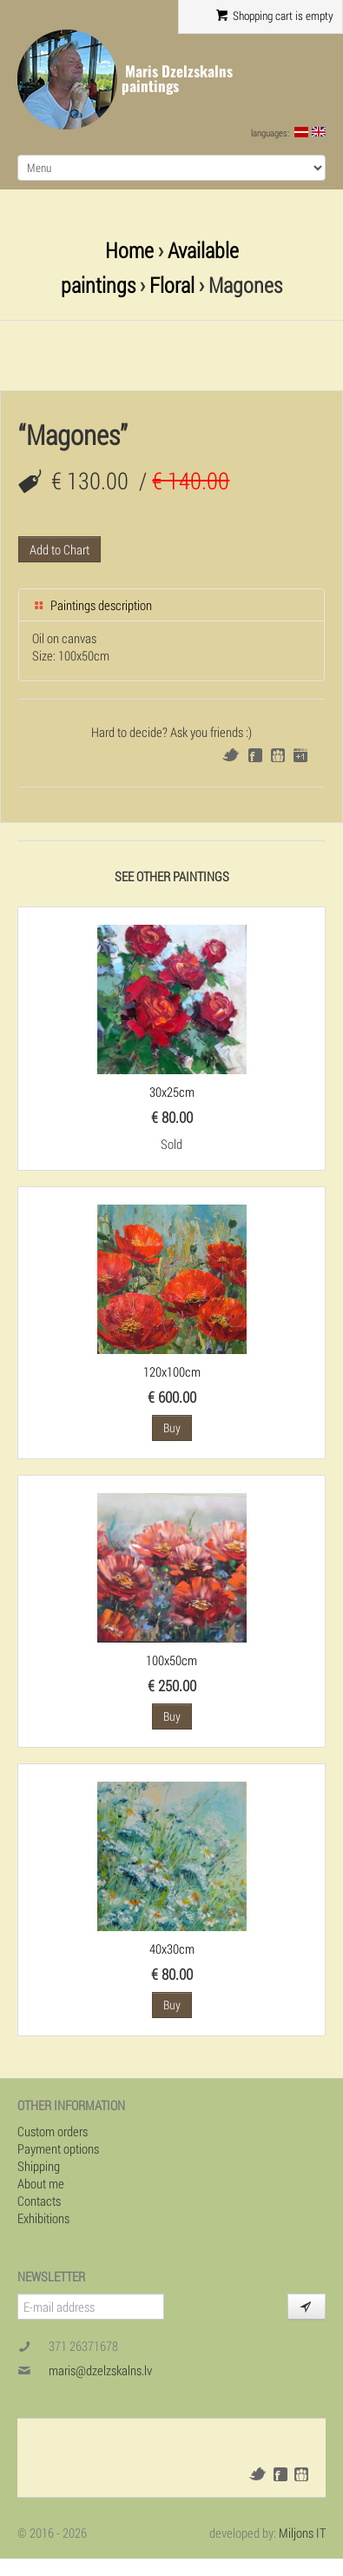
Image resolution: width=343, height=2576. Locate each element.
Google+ (300, 755)
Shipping (38, 2165)
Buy (172, 1427)
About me (40, 2183)
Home (129, 250)
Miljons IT (302, 2532)
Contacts (39, 2200)
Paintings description (92, 605)
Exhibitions (43, 2218)
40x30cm (172, 1948)
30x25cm (172, 1091)
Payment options (58, 2148)
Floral (172, 284)
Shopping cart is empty (274, 15)
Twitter (230, 754)
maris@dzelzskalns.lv (100, 2370)
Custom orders (52, 2131)
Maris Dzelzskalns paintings (177, 78)
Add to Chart (59, 549)
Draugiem (278, 755)
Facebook (255, 755)
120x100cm (172, 1371)
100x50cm (171, 1660)
